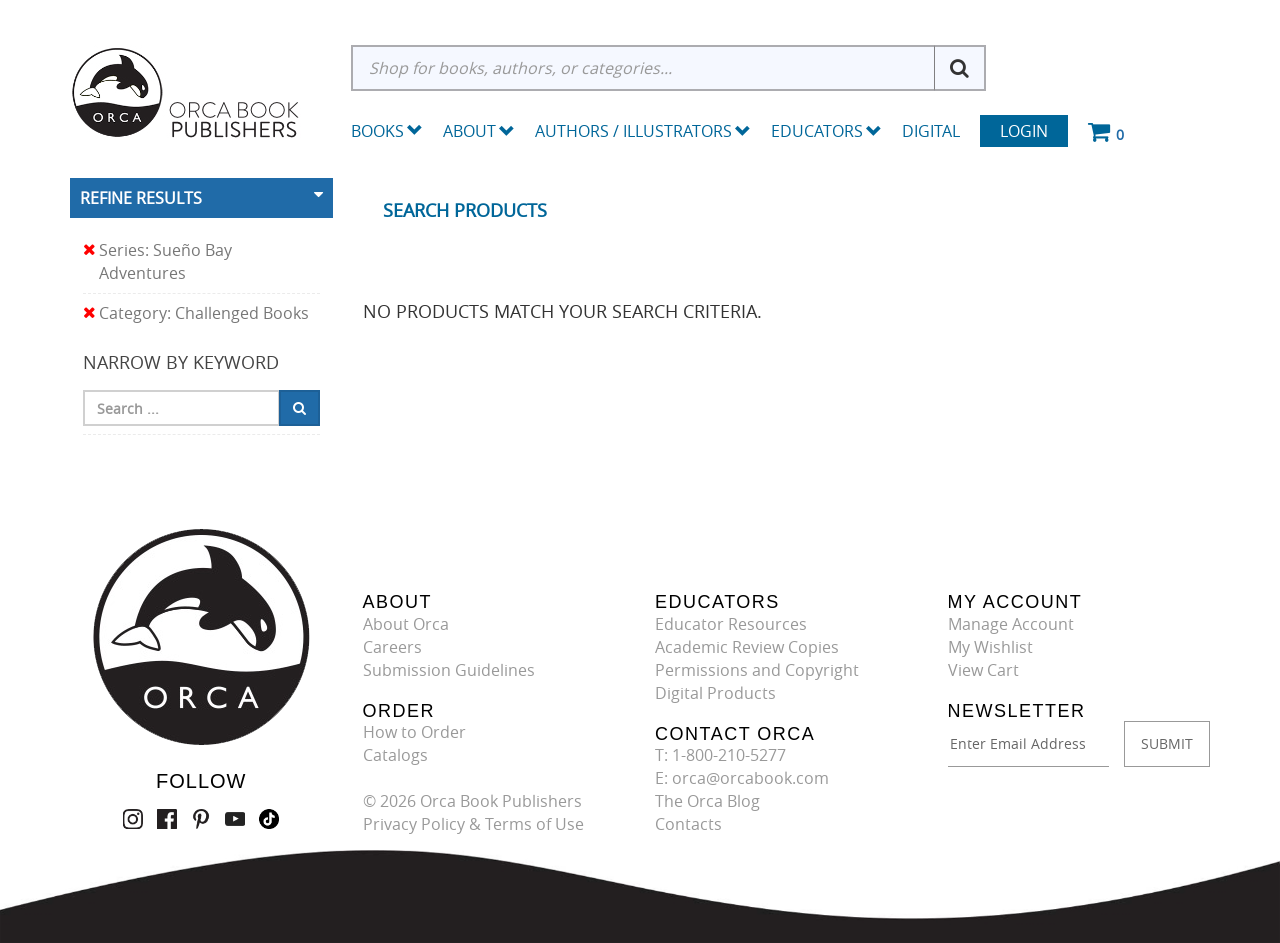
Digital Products (715, 693)
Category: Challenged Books (196, 313)
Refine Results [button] (141, 198)
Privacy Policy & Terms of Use (473, 824)
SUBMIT (1167, 743)
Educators (826, 131)
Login (1024, 131)
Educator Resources (731, 624)
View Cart (983, 670)
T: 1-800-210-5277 (720, 755)
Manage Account (1011, 624)
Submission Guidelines (449, 670)
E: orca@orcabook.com (742, 778)
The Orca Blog (707, 801)
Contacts (688, 824)
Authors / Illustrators (643, 131)
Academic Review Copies (747, 647)
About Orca (406, 624)
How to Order (414, 732)
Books (377, 131)
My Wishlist (990, 647)
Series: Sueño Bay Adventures (157, 262)
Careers (392, 647)
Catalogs (395, 755)
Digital (931, 131)
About (479, 131)
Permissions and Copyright (757, 670)
